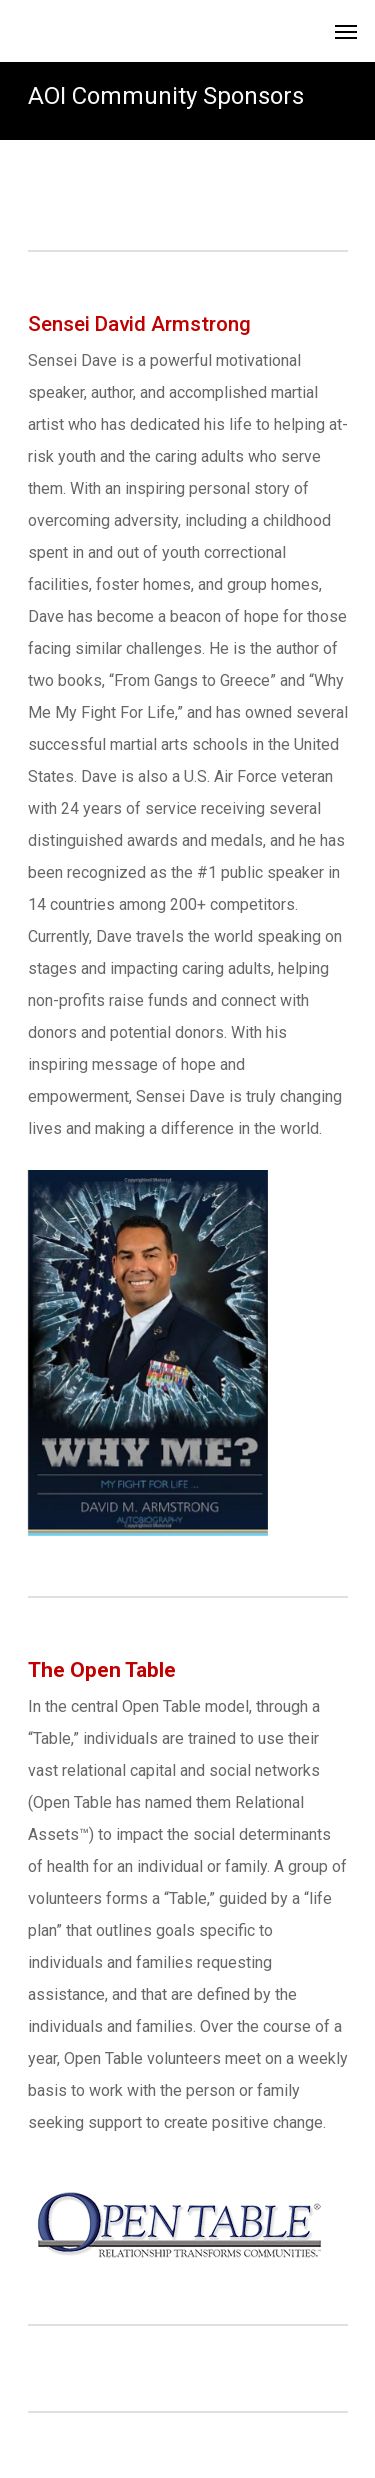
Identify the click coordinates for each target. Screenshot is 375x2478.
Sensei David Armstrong (139, 324)
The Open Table (102, 1670)
